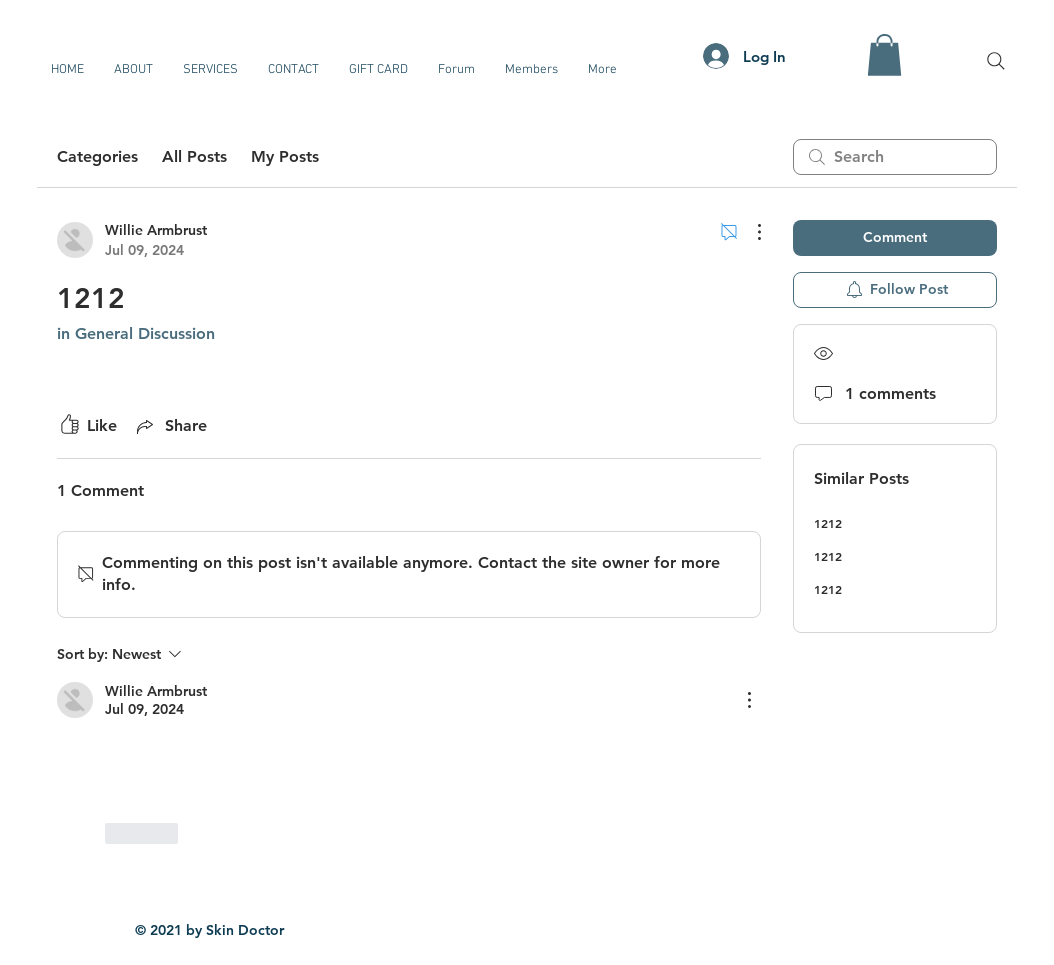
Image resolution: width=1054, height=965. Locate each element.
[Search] (996, 61)
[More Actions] (749, 232)
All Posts (194, 156)
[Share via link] (170, 426)
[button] (884, 55)
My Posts (285, 156)
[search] (895, 157)
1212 (828, 523)
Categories (97, 156)
